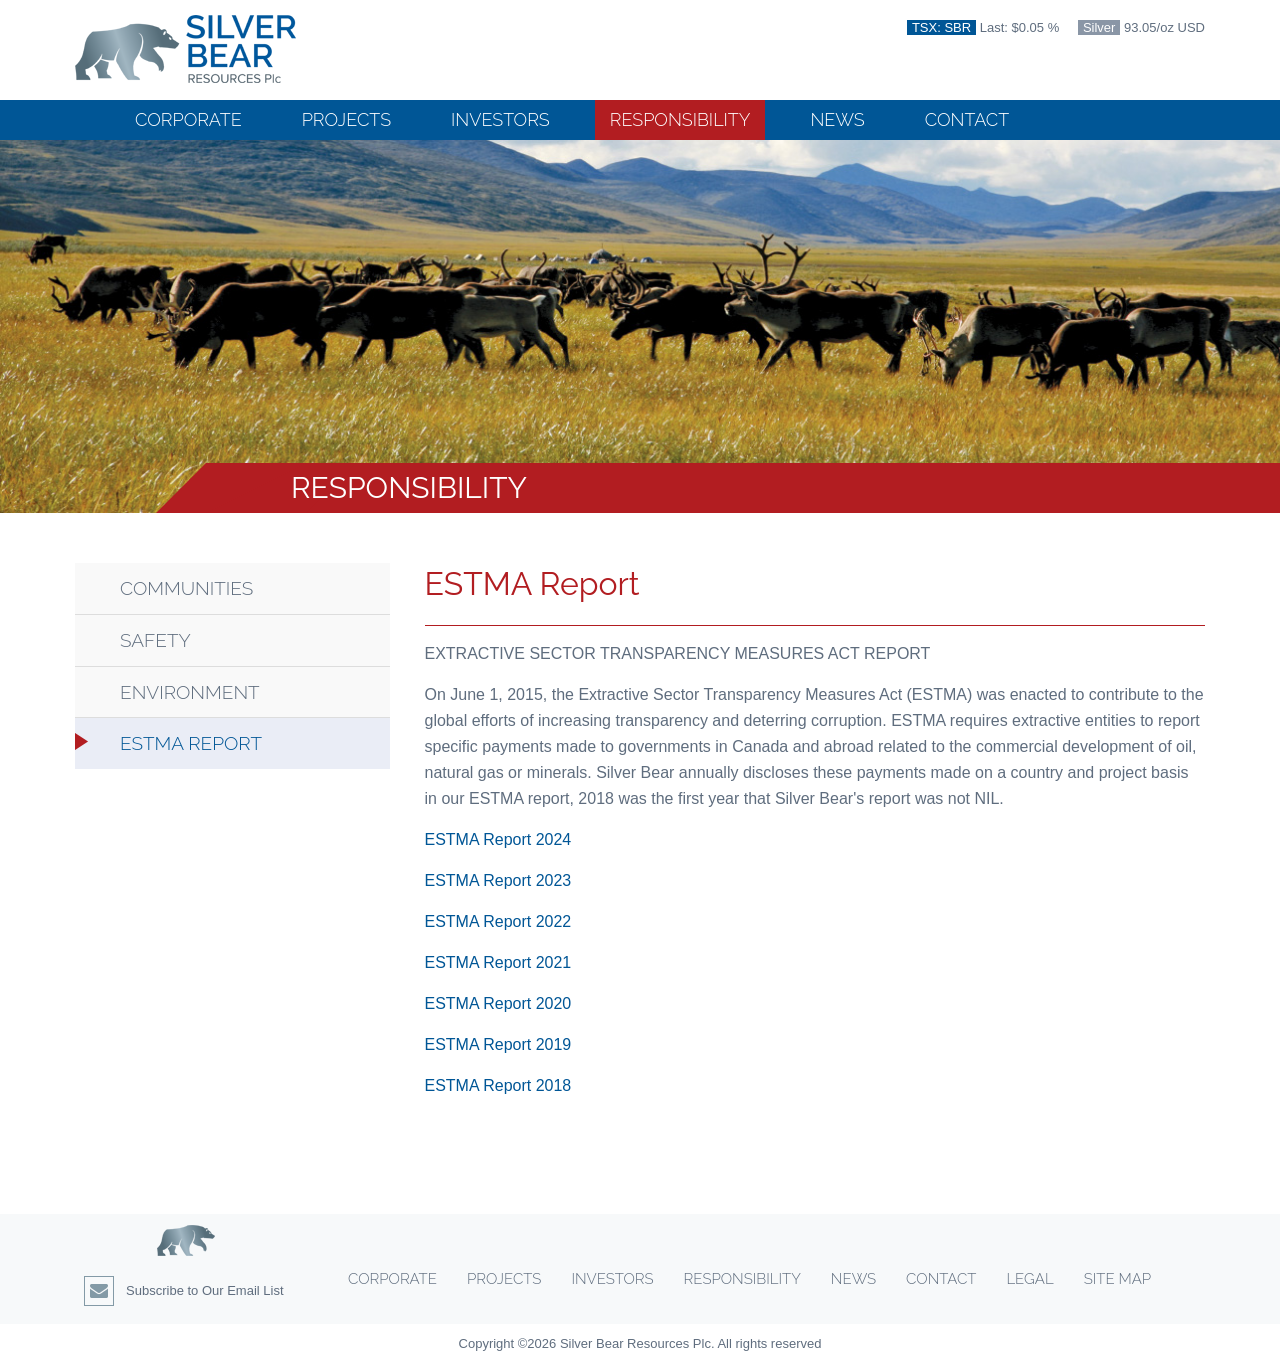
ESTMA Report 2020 (498, 1003)
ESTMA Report (191, 743)
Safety (155, 640)
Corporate (188, 119)
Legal (1029, 1279)
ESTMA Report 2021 (498, 962)
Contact (967, 119)
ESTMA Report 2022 (498, 921)
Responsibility (680, 119)
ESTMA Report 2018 (498, 1085)
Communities (186, 588)
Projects (346, 119)
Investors (500, 119)
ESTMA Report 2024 (498, 839)
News (837, 119)
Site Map (1117, 1279)
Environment (190, 692)
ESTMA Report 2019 (498, 1044)
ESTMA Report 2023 (498, 880)
